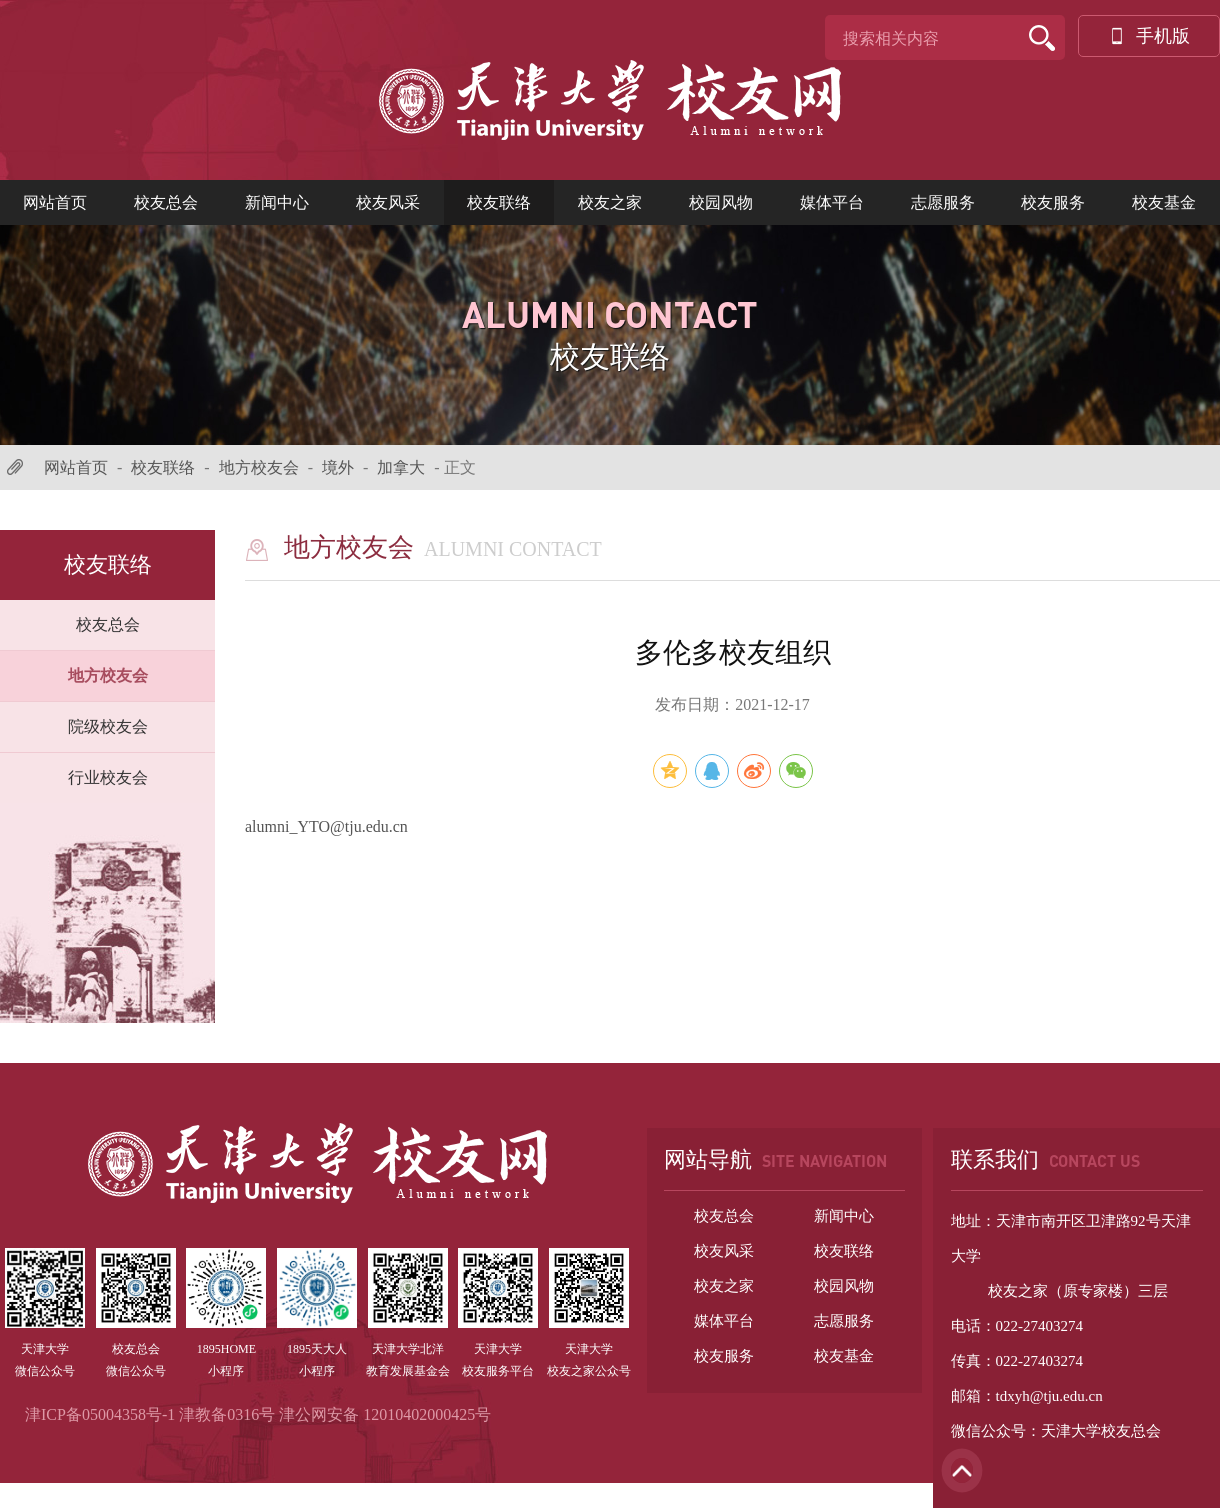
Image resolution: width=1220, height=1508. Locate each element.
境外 (338, 467)
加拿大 (401, 467)
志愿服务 (943, 202)
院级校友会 (108, 726)
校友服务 (1053, 202)
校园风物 (721, 202)
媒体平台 (832, 202)
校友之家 (610, 202)
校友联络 (499, 202)
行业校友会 (108, 777)
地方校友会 (259, 467)
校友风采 (388, 202)
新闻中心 (277, 202)
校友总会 (166, 202)
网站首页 (55, 202)
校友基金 (1164, 202)
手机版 (1149, 36)
